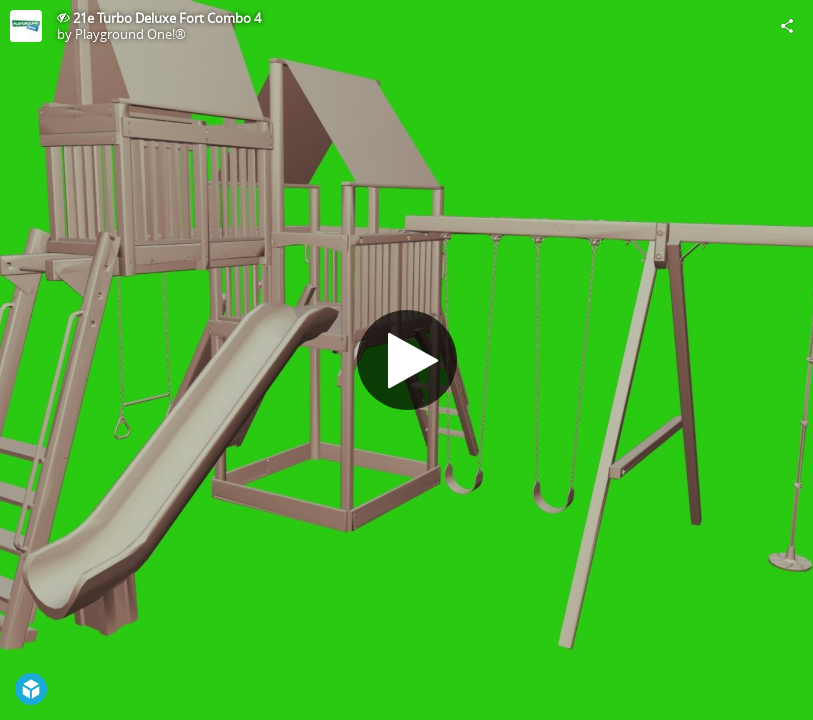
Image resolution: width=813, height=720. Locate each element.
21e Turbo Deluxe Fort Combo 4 (167, 18)
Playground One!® (130, 34)
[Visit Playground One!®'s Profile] (26, 26)
